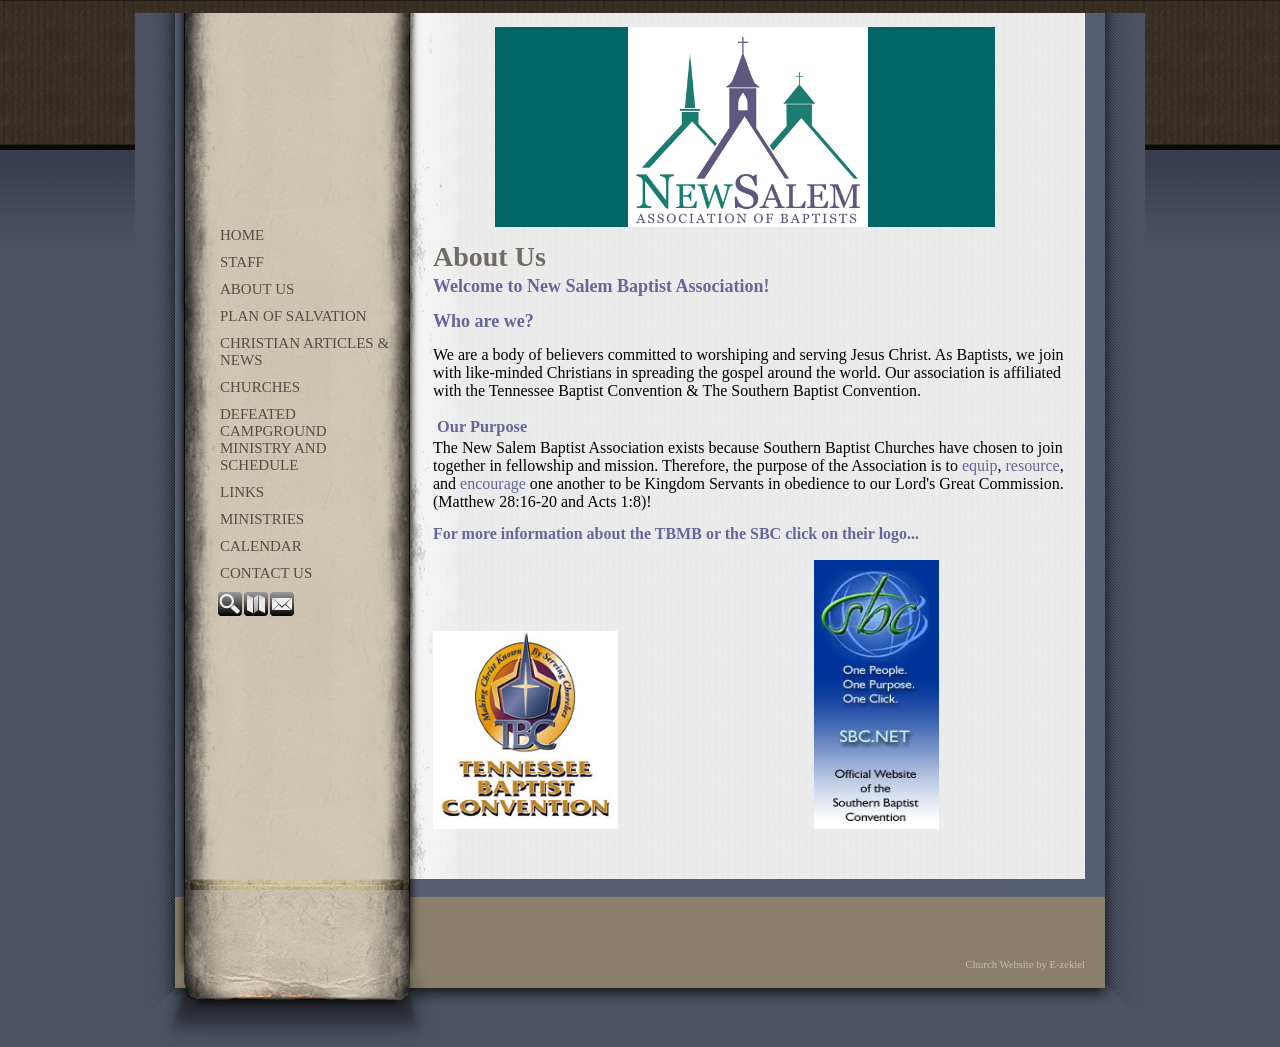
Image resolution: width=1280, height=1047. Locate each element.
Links (242, 492)
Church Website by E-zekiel (1025, 964)
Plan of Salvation (293, 316)
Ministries (262, 519)
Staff (242, 262)
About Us (257, 289)
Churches (260, 387)
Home (242, 235)
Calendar (261, 546)
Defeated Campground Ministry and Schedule (273, 439)
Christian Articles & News (304, 351)
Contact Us (266, 573)
